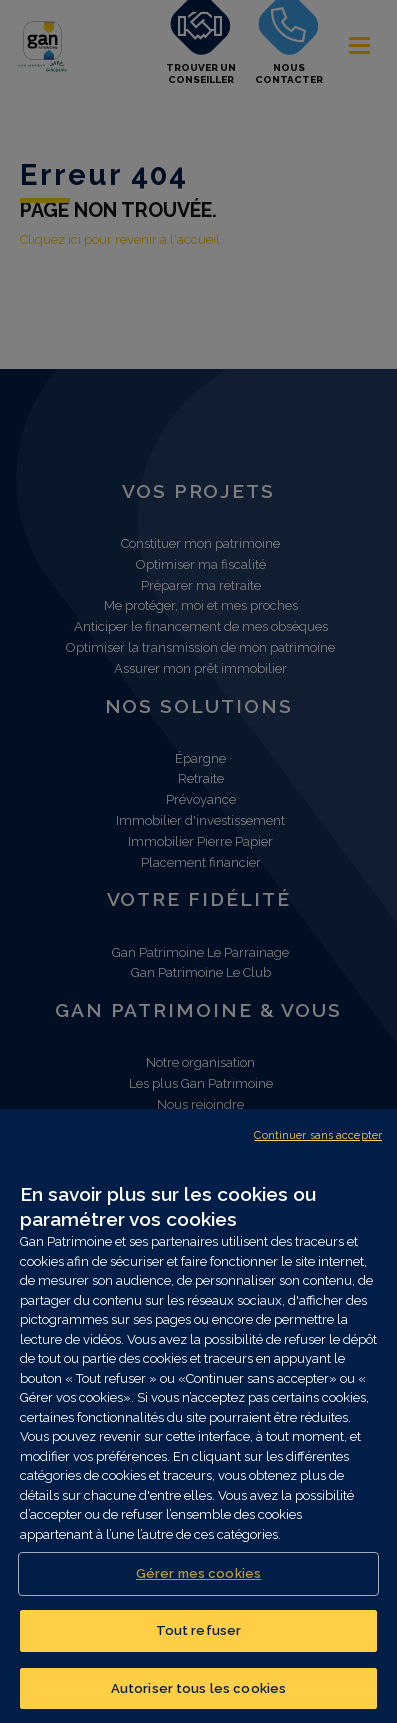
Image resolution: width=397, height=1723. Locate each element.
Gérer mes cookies (198, 1580)
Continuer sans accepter (318, 1142)
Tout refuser (199, 1637)
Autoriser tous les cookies (198, 1695)
